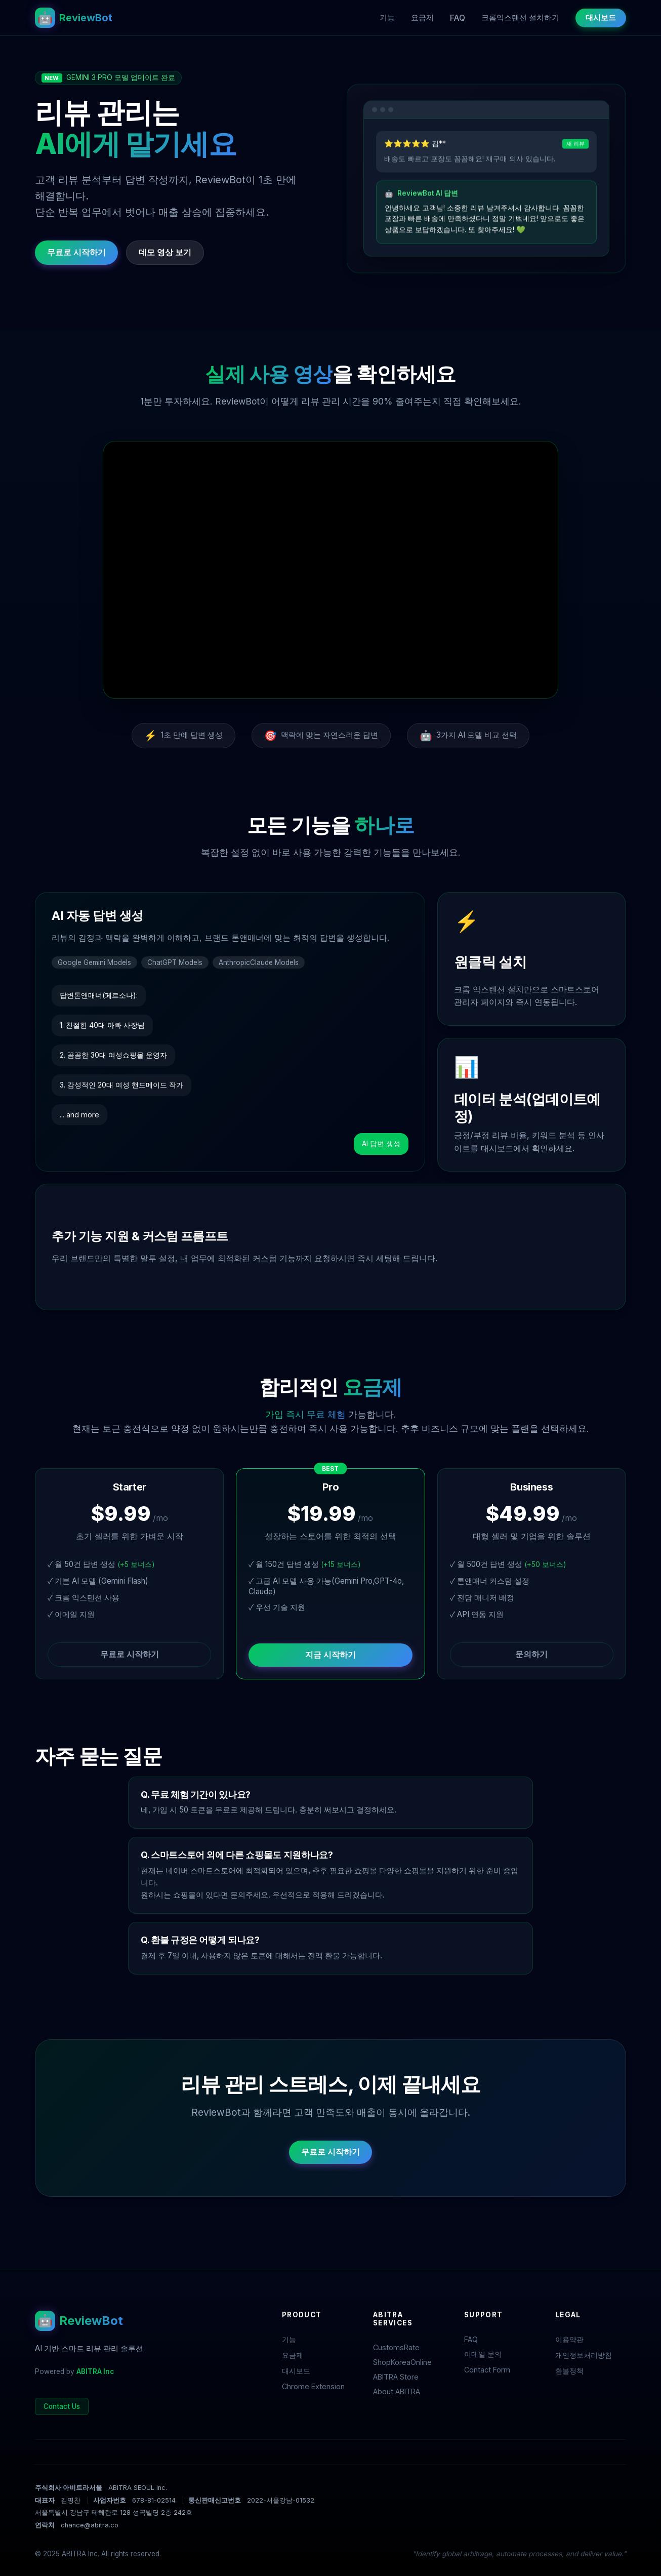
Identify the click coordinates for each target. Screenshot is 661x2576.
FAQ (457, 18)
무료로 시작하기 (76, 252)
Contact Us (62, 2406)
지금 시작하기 (330, 1654)
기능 (387, 17)
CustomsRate (396, 2347)
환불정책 (569, 2370)
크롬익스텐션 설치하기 (520, 17)
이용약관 (569, 2339)
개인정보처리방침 (583, 2355)
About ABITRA (396, 2391)
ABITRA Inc (95, 2371)
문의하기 (531, 1654)
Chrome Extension (313, 2386)
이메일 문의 (483, 2354)
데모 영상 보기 (165, 252)
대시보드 (601, 17)
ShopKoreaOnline (402, 2362)
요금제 (422, 17)
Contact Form (487, 2369)
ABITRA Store (396, 2376)
